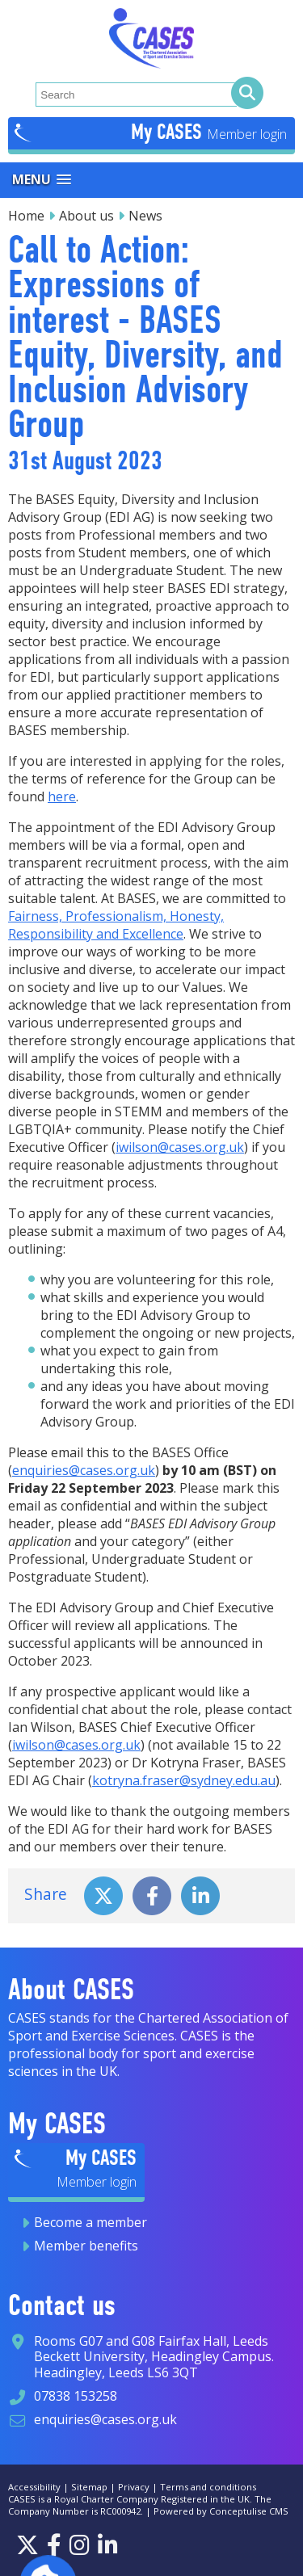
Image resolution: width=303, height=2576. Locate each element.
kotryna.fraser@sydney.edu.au (184, 1780)
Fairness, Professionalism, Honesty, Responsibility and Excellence (116, 925)
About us (86, 216)
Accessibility (34, 2487)
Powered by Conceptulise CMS (221, 2511)
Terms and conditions (208, 2487)
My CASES (169, 132)
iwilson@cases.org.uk (180, 1147)
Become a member (90, 2222)
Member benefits (86, 2246)
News (145, 216)
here (62, 796)
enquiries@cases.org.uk (83, 1470)
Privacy (133, 2487)
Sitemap (89, 2487)
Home (26, 216)
